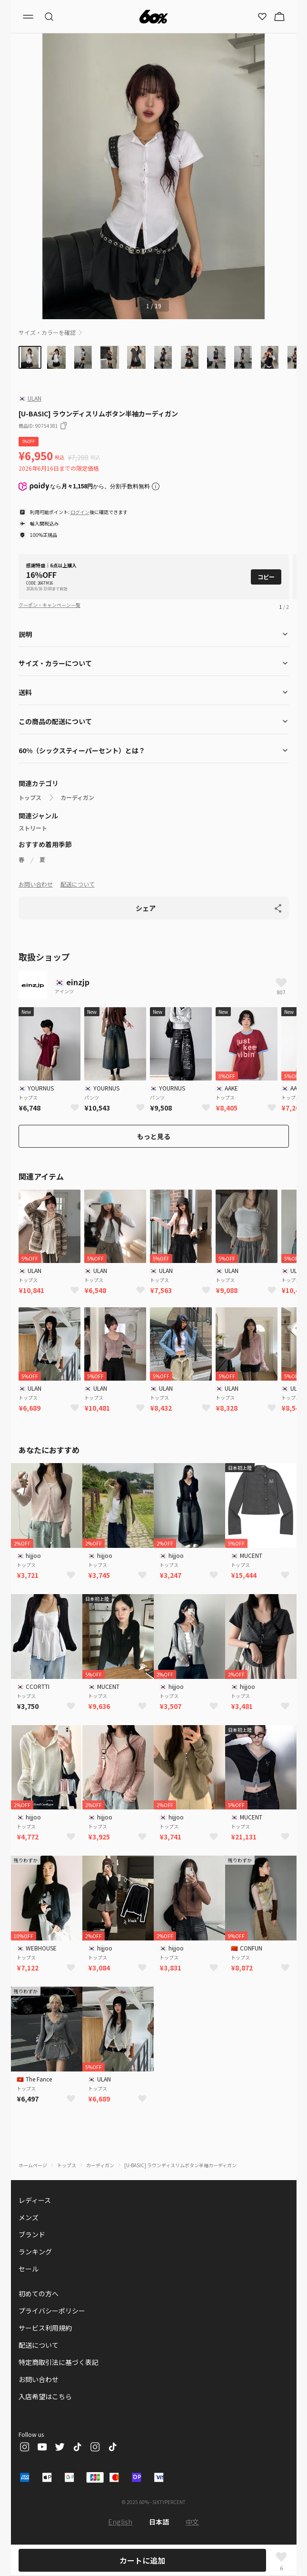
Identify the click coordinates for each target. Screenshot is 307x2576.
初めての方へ (39, 2293)
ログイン (79, 511)
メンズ (29, 2217)
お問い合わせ (36, 884)
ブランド (32, 2234)
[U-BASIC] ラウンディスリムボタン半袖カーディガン (180, 2165)
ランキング (35, 2251)
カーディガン (77, 797)
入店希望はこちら (45, 2396)
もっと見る (153, 1136)
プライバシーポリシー (52, 2310)
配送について (77, 884)
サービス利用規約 (45, 2328)
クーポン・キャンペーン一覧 (49, 604)
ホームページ (33, 2165)
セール (29, 2268)
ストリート (33, 828)
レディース (35, 2200)
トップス (30, 797)
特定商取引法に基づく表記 (59, 2362)
